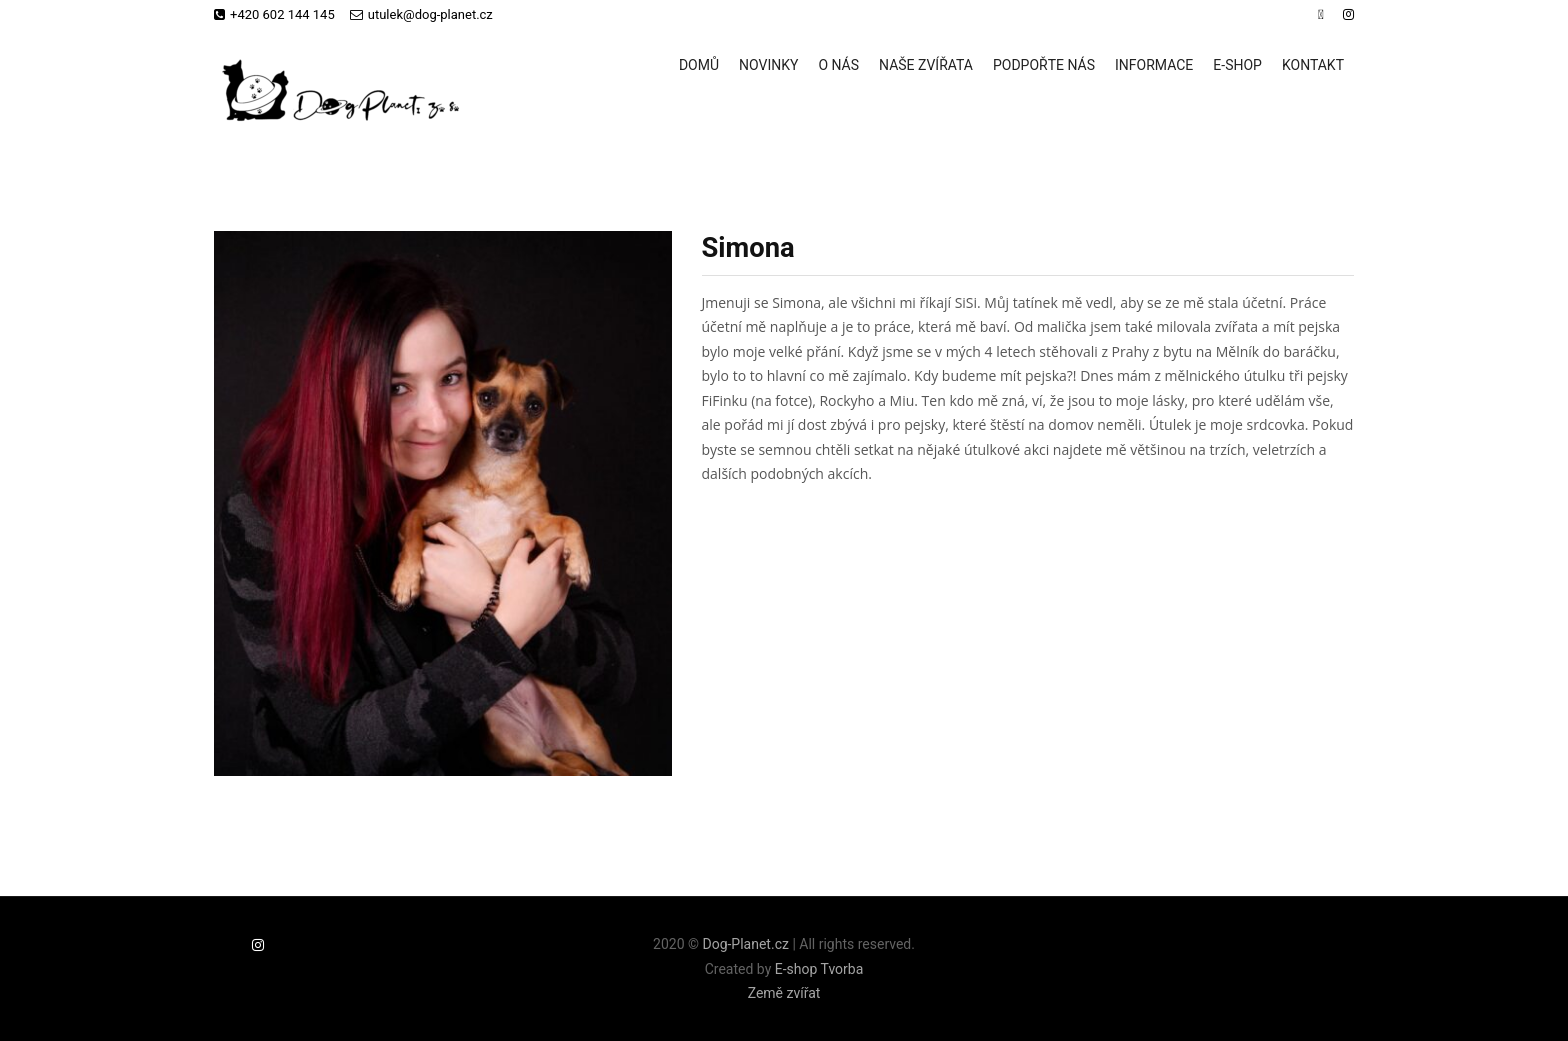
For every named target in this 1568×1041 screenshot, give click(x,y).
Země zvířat (784, 993)
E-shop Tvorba (819, 969)
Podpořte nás (1044, 65)
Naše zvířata (926, 65)
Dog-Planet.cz (745, 944)
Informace (1154, 65)
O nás (838, 65)
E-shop (1237, 65)
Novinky (768, 65)
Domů (699, 65)
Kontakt (1313, 65)
